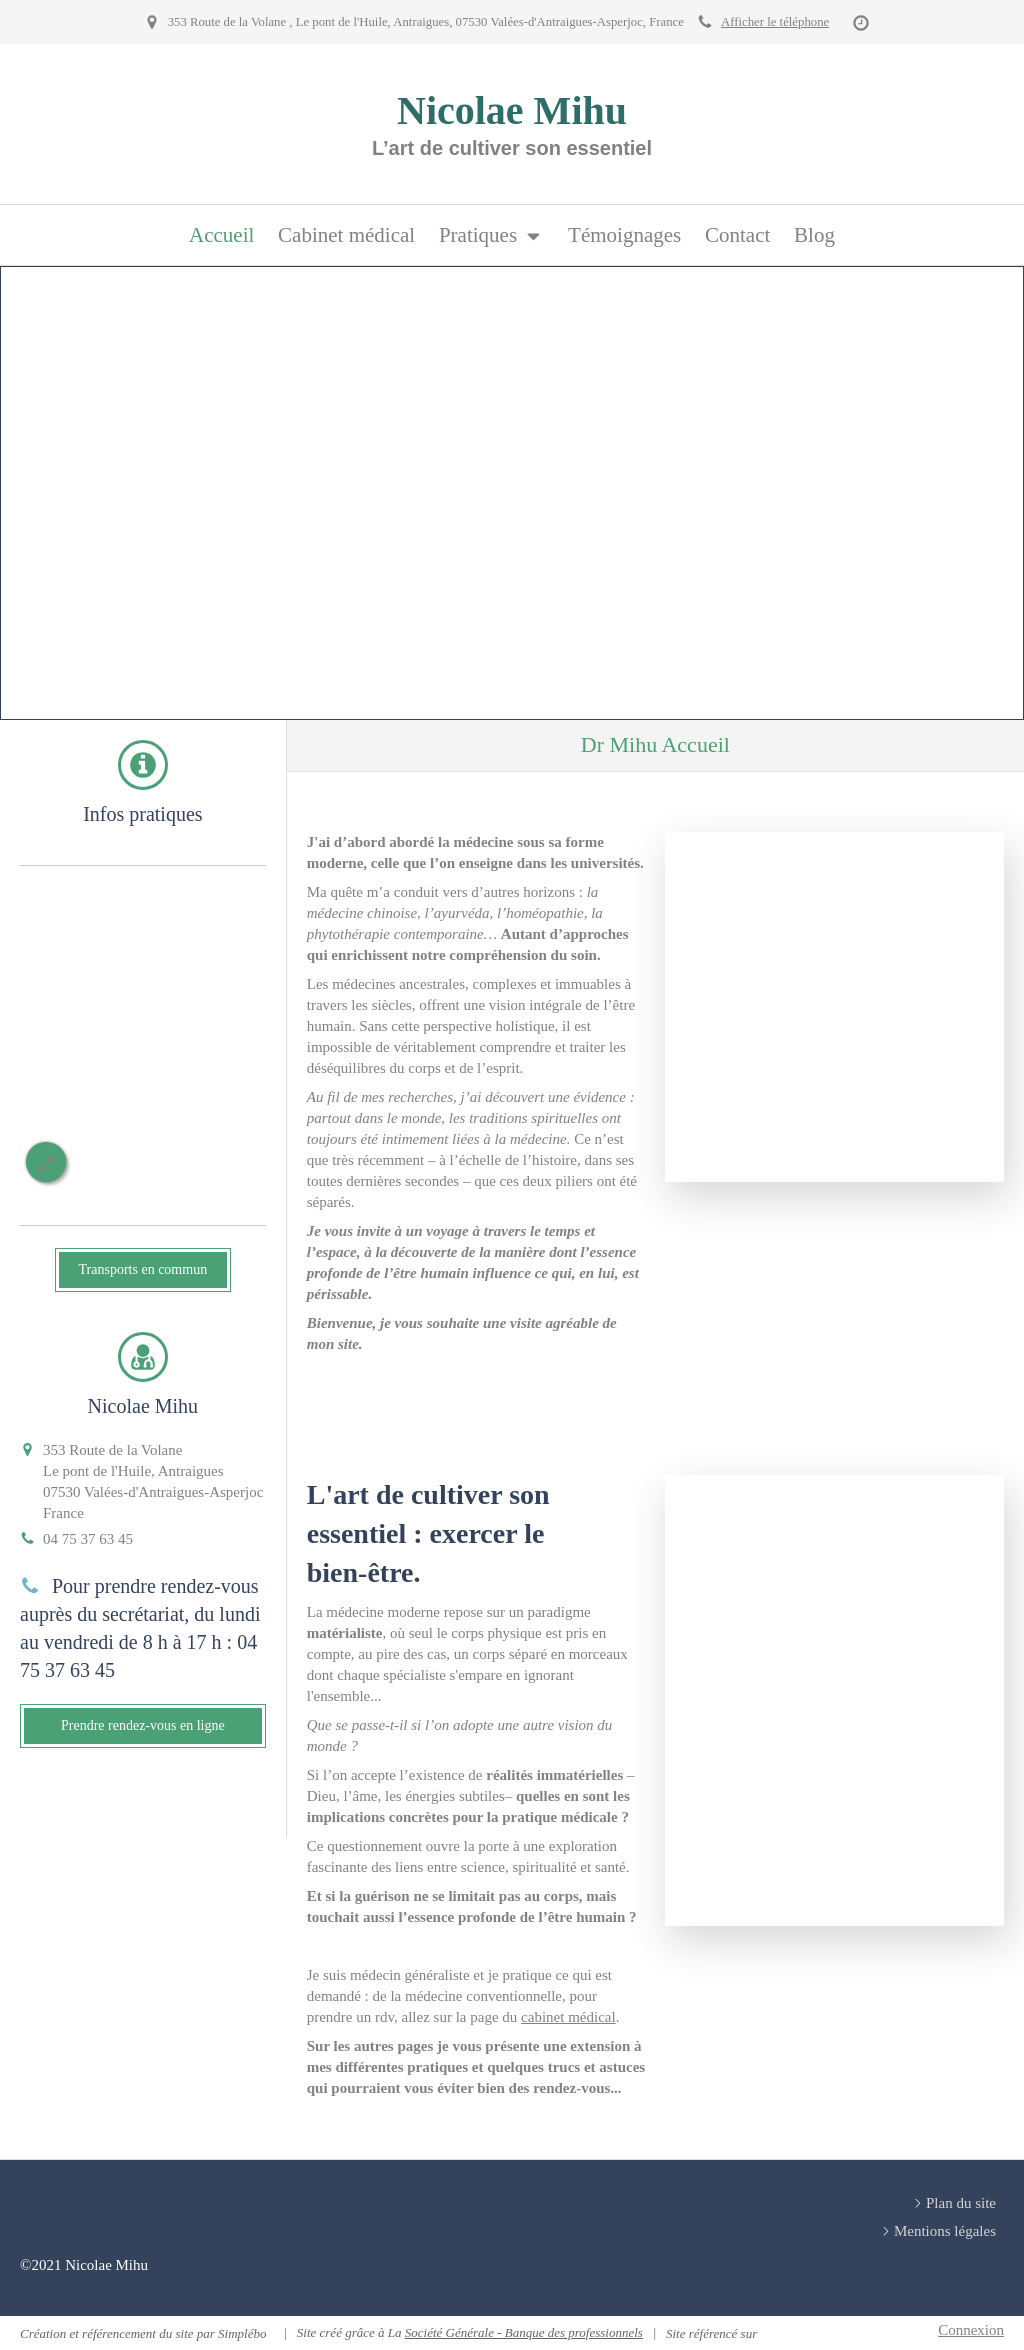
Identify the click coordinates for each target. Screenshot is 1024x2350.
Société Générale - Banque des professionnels (524, 2332)
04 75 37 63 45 (88, 1539)
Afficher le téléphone (775, 22)
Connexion (971, 2330)
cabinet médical (568, 2017)
